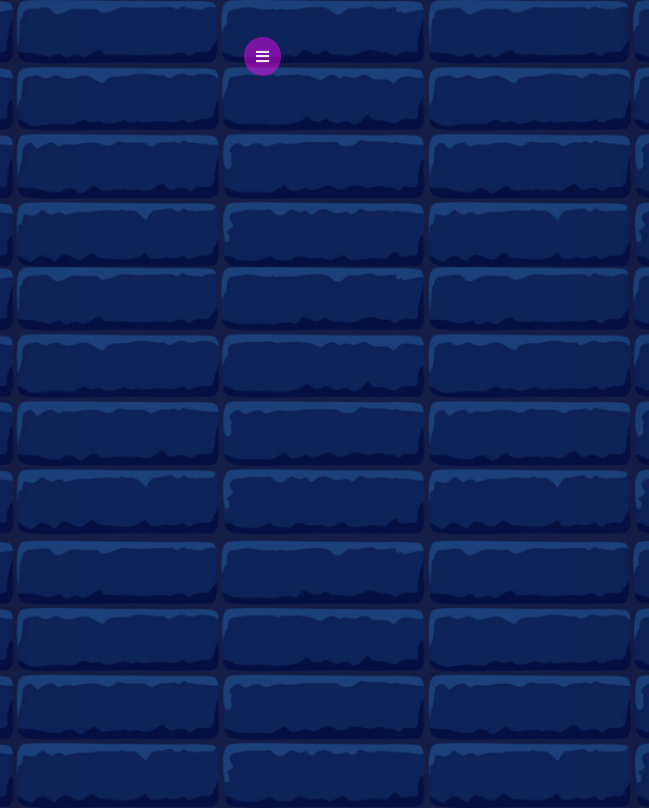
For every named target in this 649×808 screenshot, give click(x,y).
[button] (262, 56)
